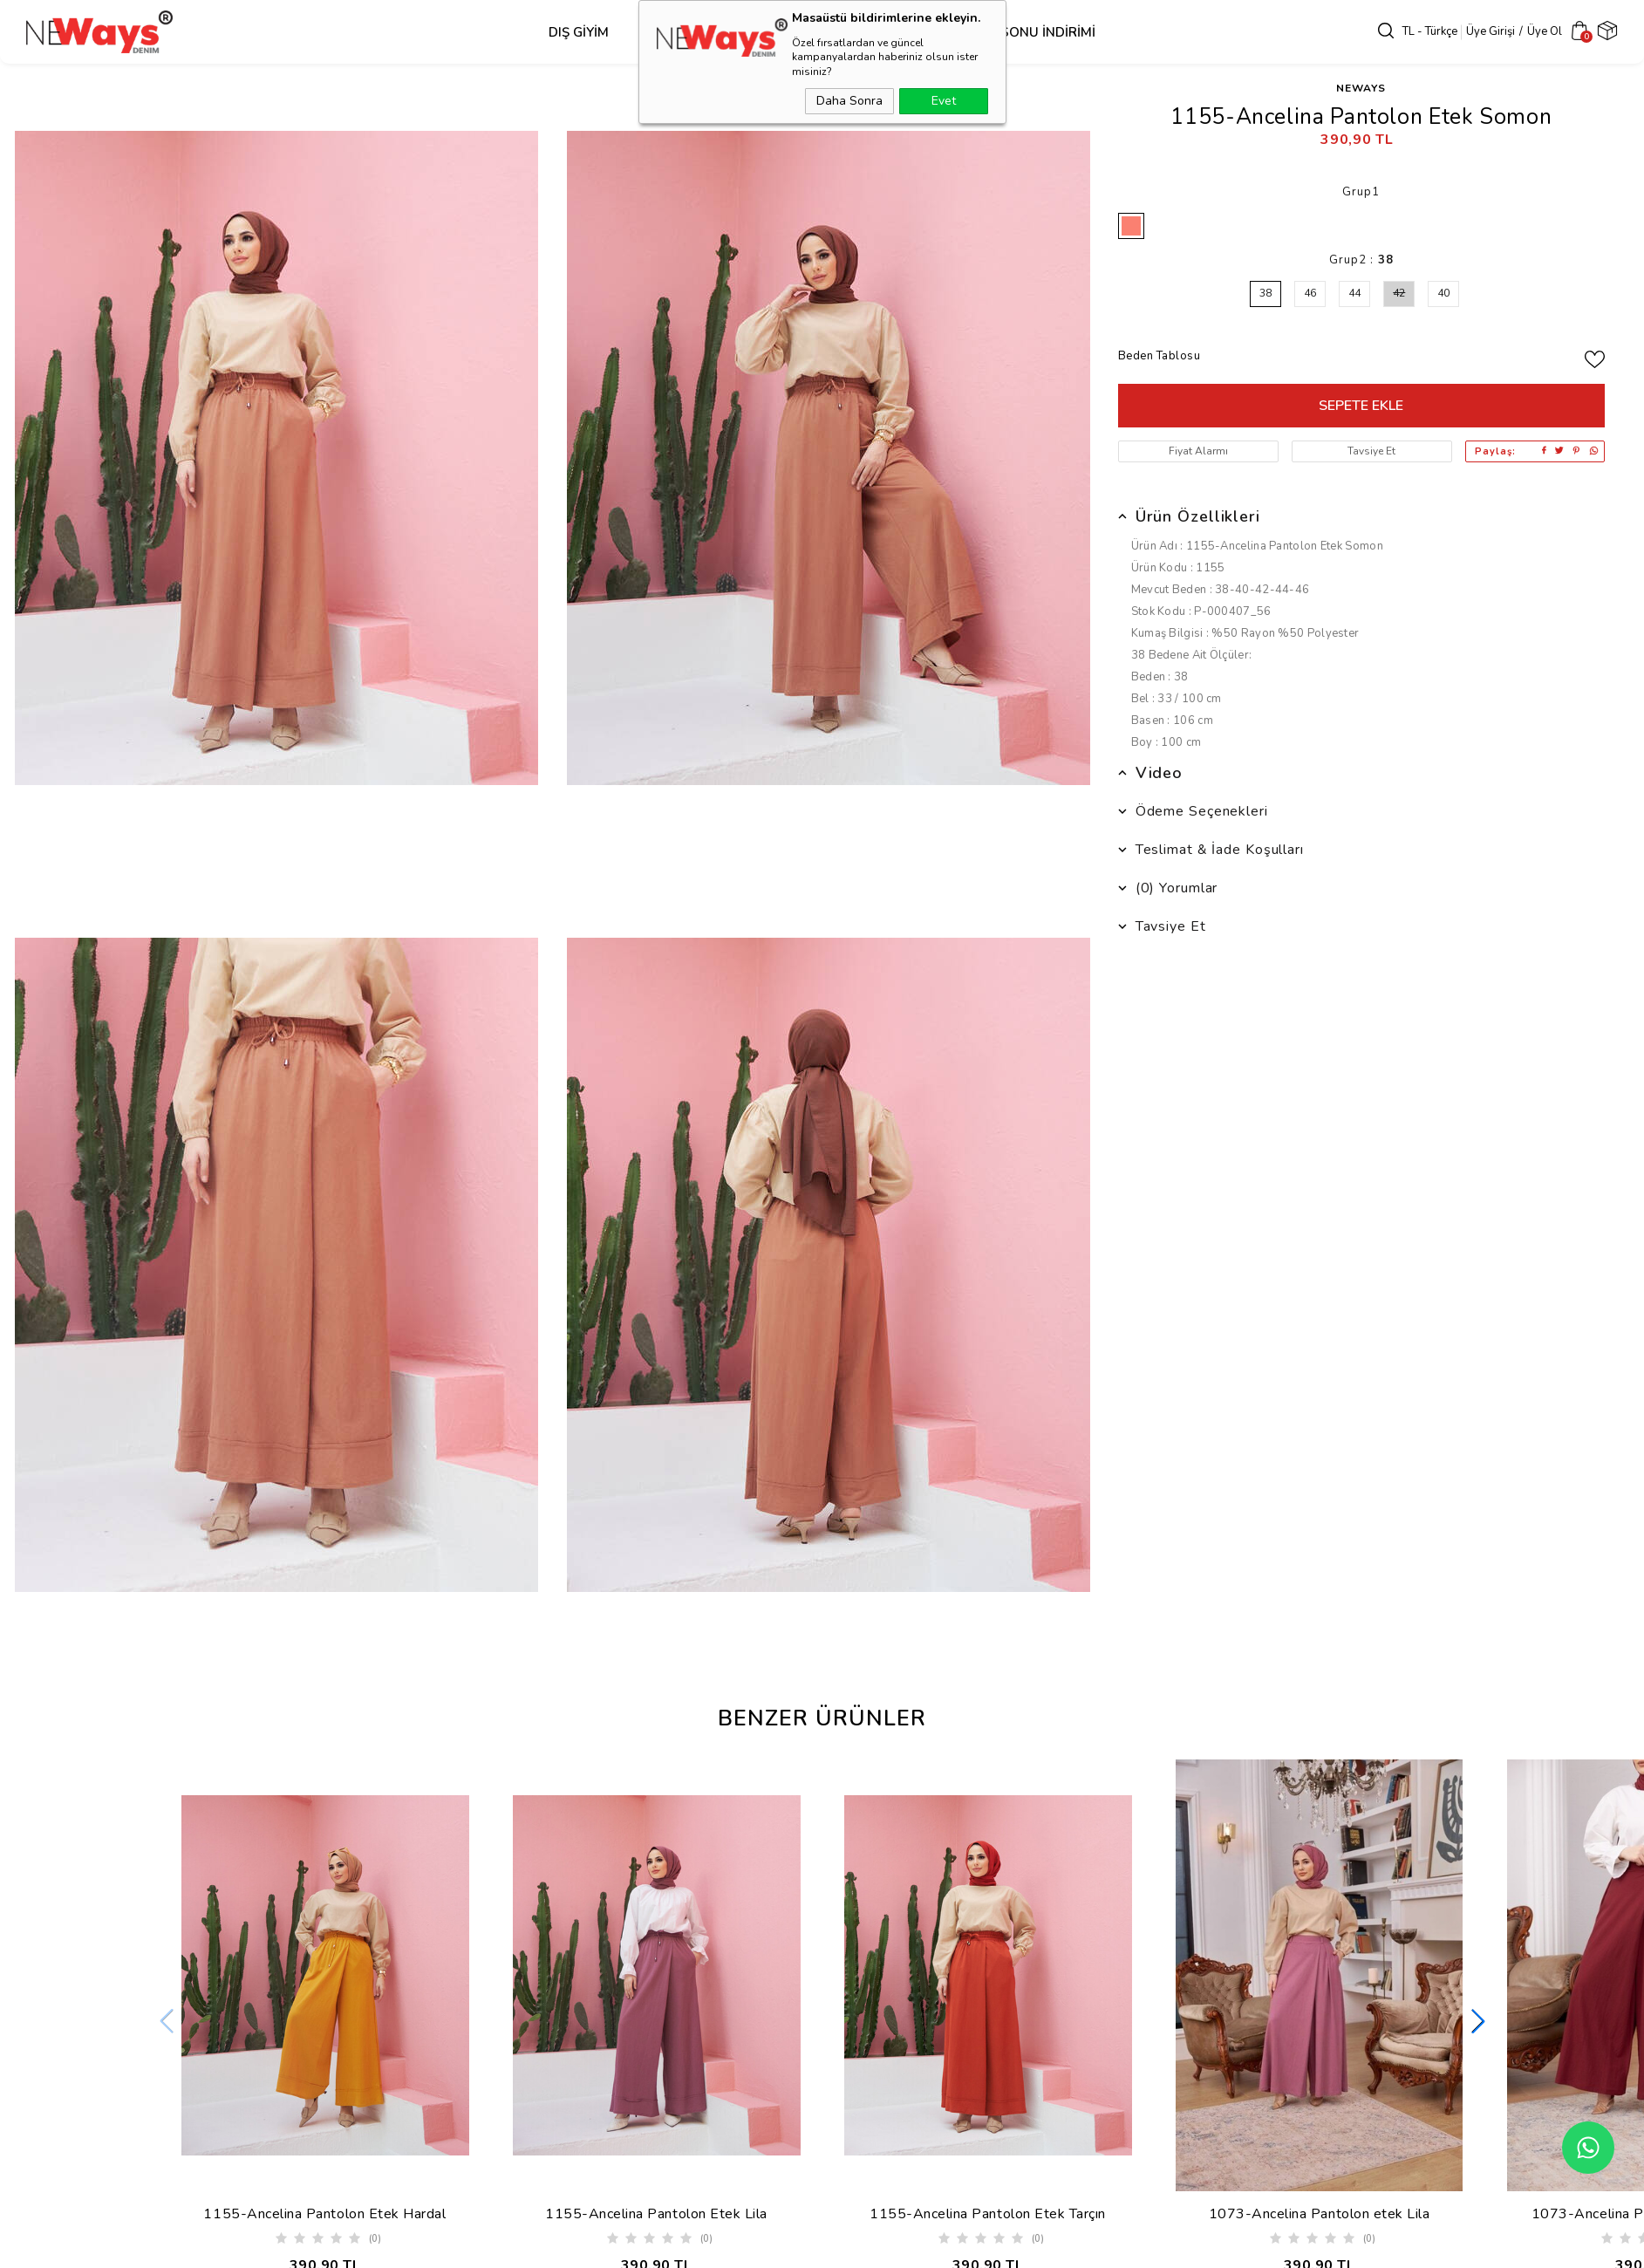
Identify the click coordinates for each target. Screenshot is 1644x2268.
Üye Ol (1545, 31)
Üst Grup (685, 32)
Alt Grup (793, 32)
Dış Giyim (579, 32)
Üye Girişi (1491, 31)
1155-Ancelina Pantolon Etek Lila (656, 2214)
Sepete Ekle (1361, 405)
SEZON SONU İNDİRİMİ (1023, 32)
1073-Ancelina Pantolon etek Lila (1319, 2214)
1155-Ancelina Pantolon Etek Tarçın (988, 2214)
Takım (888, 32)
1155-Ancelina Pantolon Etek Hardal (324, 2214)
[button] (1478, 2032)
